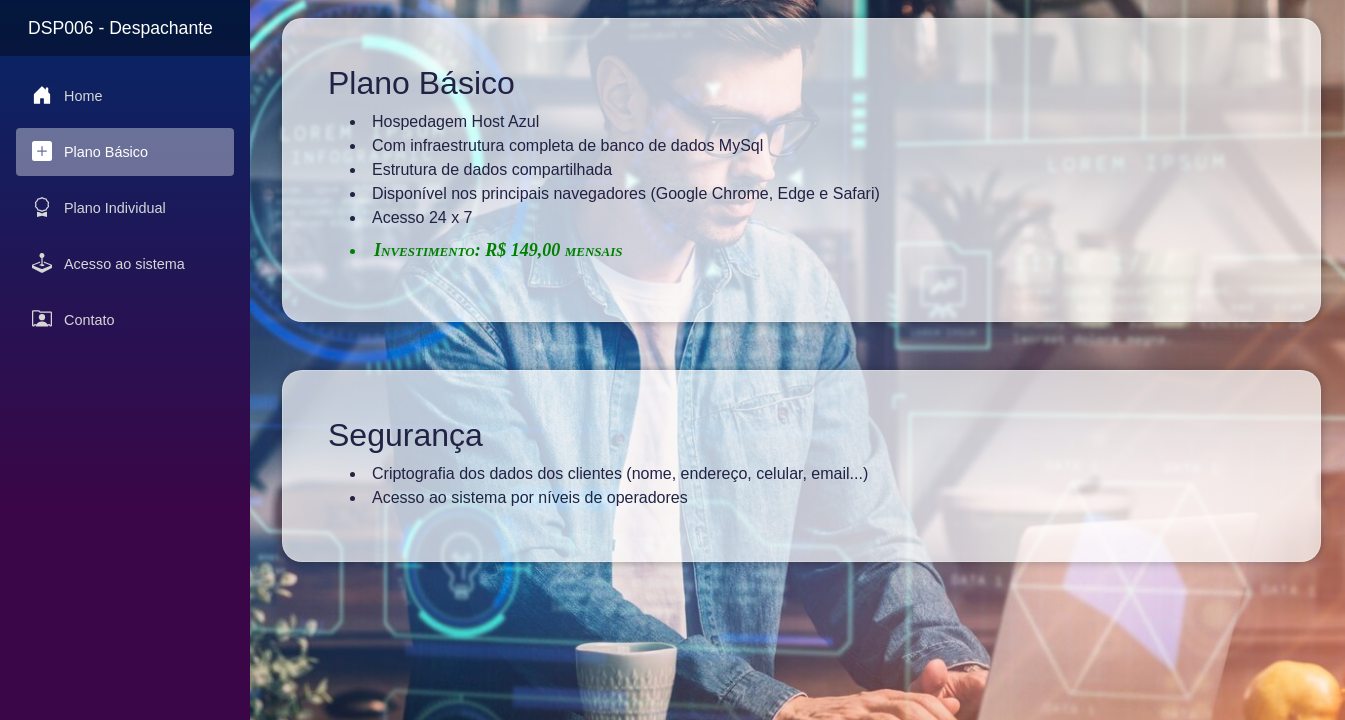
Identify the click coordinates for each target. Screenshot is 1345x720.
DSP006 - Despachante (120, 28)
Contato (73, 319)
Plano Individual (99, 207)
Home (67, 95)
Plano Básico (90, 151)
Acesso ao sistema (108, 263)
